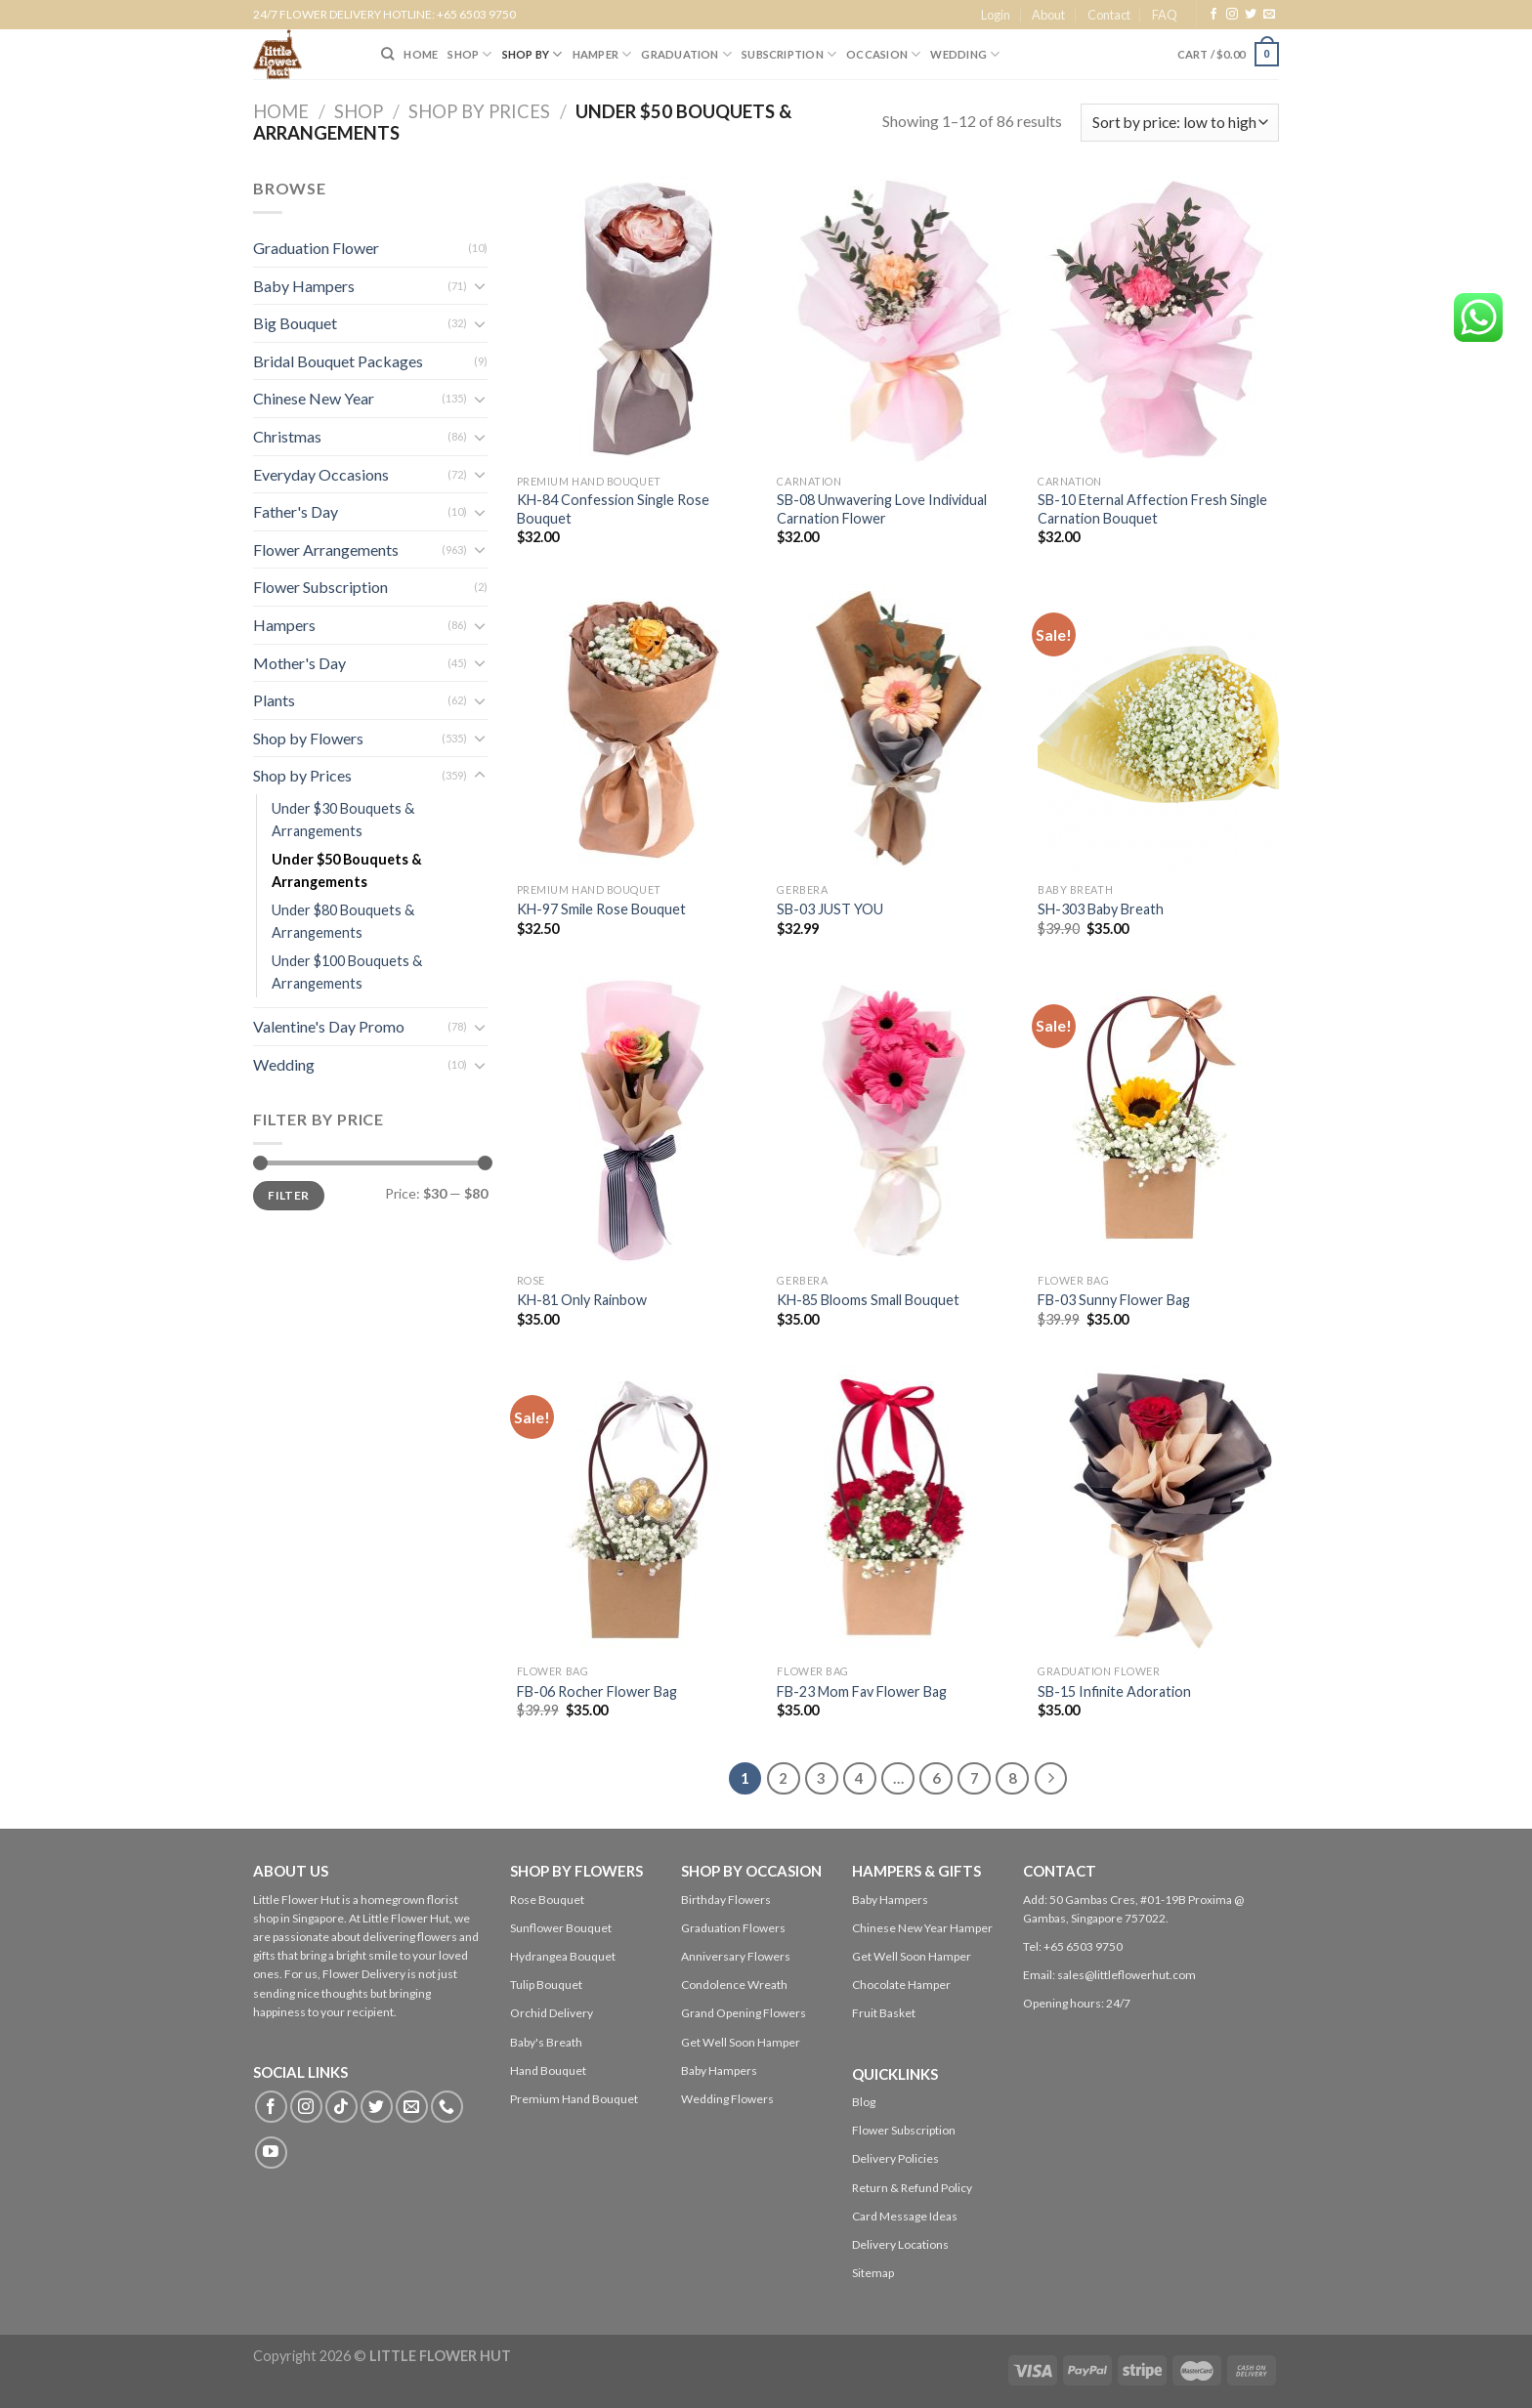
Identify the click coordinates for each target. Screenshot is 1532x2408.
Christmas (287, 436)
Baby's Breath (546, 2042)
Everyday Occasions (321, 474)
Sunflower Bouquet (561, 1928)
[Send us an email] (1269, 14)
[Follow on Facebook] (1213, 14)
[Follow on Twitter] (1250, 14)
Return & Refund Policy (912, 2187)
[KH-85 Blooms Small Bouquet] (897, 1119)
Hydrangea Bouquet (563, 1956)
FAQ (1164, 14)
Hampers (284, 624)
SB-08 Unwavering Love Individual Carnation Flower (882, 509)
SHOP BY (532, 54)
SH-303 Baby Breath (1101, 909)
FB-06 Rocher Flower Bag (597, 1691)
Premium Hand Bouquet (574, 2098)
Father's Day (295, 511)
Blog (863, 2101)
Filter (288, 1195)
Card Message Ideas (905, 2216)
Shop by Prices (479, 111)
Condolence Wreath (734, 1984)
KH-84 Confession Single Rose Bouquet (613, 509)
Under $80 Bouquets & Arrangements (343, 921)
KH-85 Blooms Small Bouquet (868, 1299)
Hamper (602, 54)
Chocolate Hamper (901, 1984)
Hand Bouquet (548, 2070)
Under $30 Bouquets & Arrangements (343, 819)
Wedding (965, 54)
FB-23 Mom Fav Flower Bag (862, 1691)
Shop (358, 111)
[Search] (387, 53)
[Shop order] (1180, 123)
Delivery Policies (895, 2158)
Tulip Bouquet (546, 1984)
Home (281, 111)
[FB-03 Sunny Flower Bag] (1158, 1119)
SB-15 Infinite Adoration (1114, 1691)
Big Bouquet (295, 323)
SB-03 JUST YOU (830, 909)
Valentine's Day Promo (328, 1026)
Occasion (883, 54)
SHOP (469, 54)
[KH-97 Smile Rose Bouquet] (637, 727)
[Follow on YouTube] (271, 2152)
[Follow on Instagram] (1232, 14)
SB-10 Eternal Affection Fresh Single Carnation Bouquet (1152, 509)
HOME (421, 54)
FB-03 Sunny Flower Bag (1114, 1299)
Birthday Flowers (726, 1899)
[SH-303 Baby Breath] (1158, 727)
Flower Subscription (320, 586)
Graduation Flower (316, 247)
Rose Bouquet (547, 1899)
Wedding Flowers (727, 2098)
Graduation (686, 54)
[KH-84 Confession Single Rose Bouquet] (637, 320)
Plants (274, 700)
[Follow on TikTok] (341, 2107)
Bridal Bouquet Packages (338, 361)
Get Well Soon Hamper (740, 2042)
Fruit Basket (883, 2013)
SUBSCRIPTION (789, 54)
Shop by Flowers (308, 738)
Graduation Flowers (733, 1928)
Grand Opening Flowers (743, 2013)
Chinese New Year (313, 398)
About (1048, 14)
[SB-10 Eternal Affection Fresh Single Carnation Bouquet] (1158, 320)
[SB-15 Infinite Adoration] (1158, 1510)
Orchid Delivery (551, 2013)
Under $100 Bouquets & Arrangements (347, 972)
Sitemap (873, 2272)
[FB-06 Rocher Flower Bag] (637, 1510)
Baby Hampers (304, 285)
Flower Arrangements (326, 549)
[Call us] (447, 2107)
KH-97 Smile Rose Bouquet (601, 909)
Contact (1108, 14)
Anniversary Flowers (735, 1956)
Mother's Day (299, 663)
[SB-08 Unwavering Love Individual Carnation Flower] (897, 320)
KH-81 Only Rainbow (582, 1299)
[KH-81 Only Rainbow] (637, 1119)
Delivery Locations (900, 2244)
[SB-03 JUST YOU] (897, 727)
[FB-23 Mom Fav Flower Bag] (897, 1510)
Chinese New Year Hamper (922, 1928)
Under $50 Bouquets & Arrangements (347, 870)
